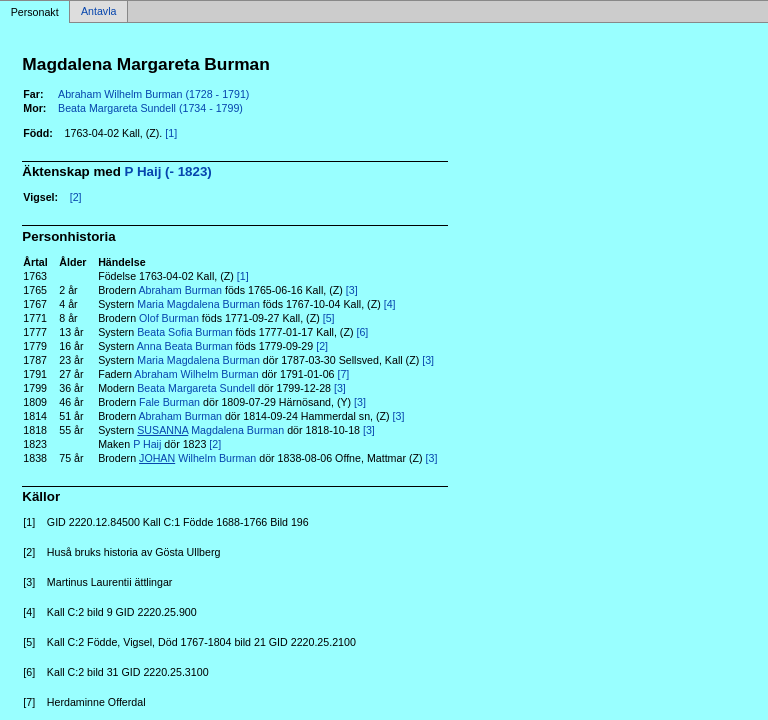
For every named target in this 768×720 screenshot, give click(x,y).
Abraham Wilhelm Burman (196, 374)
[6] (362, 332)
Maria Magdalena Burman (198, 304)
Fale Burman (169, 402)
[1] (171, 133)
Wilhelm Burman (197, 458)
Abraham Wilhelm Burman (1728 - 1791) (153, 94)
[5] (329, 318)
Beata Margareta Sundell (196, 388)
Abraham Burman (180, 290)
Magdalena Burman (210, 430)
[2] (76, 197)
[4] (390, 304)
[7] (343, 374)
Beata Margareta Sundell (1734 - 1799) (150, 108)
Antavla (99, 12)
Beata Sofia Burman (184, 332)
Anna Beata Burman (185, 346)
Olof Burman (169, 318)
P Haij (147, 444)
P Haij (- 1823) (168, 171)
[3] (352, 290)
